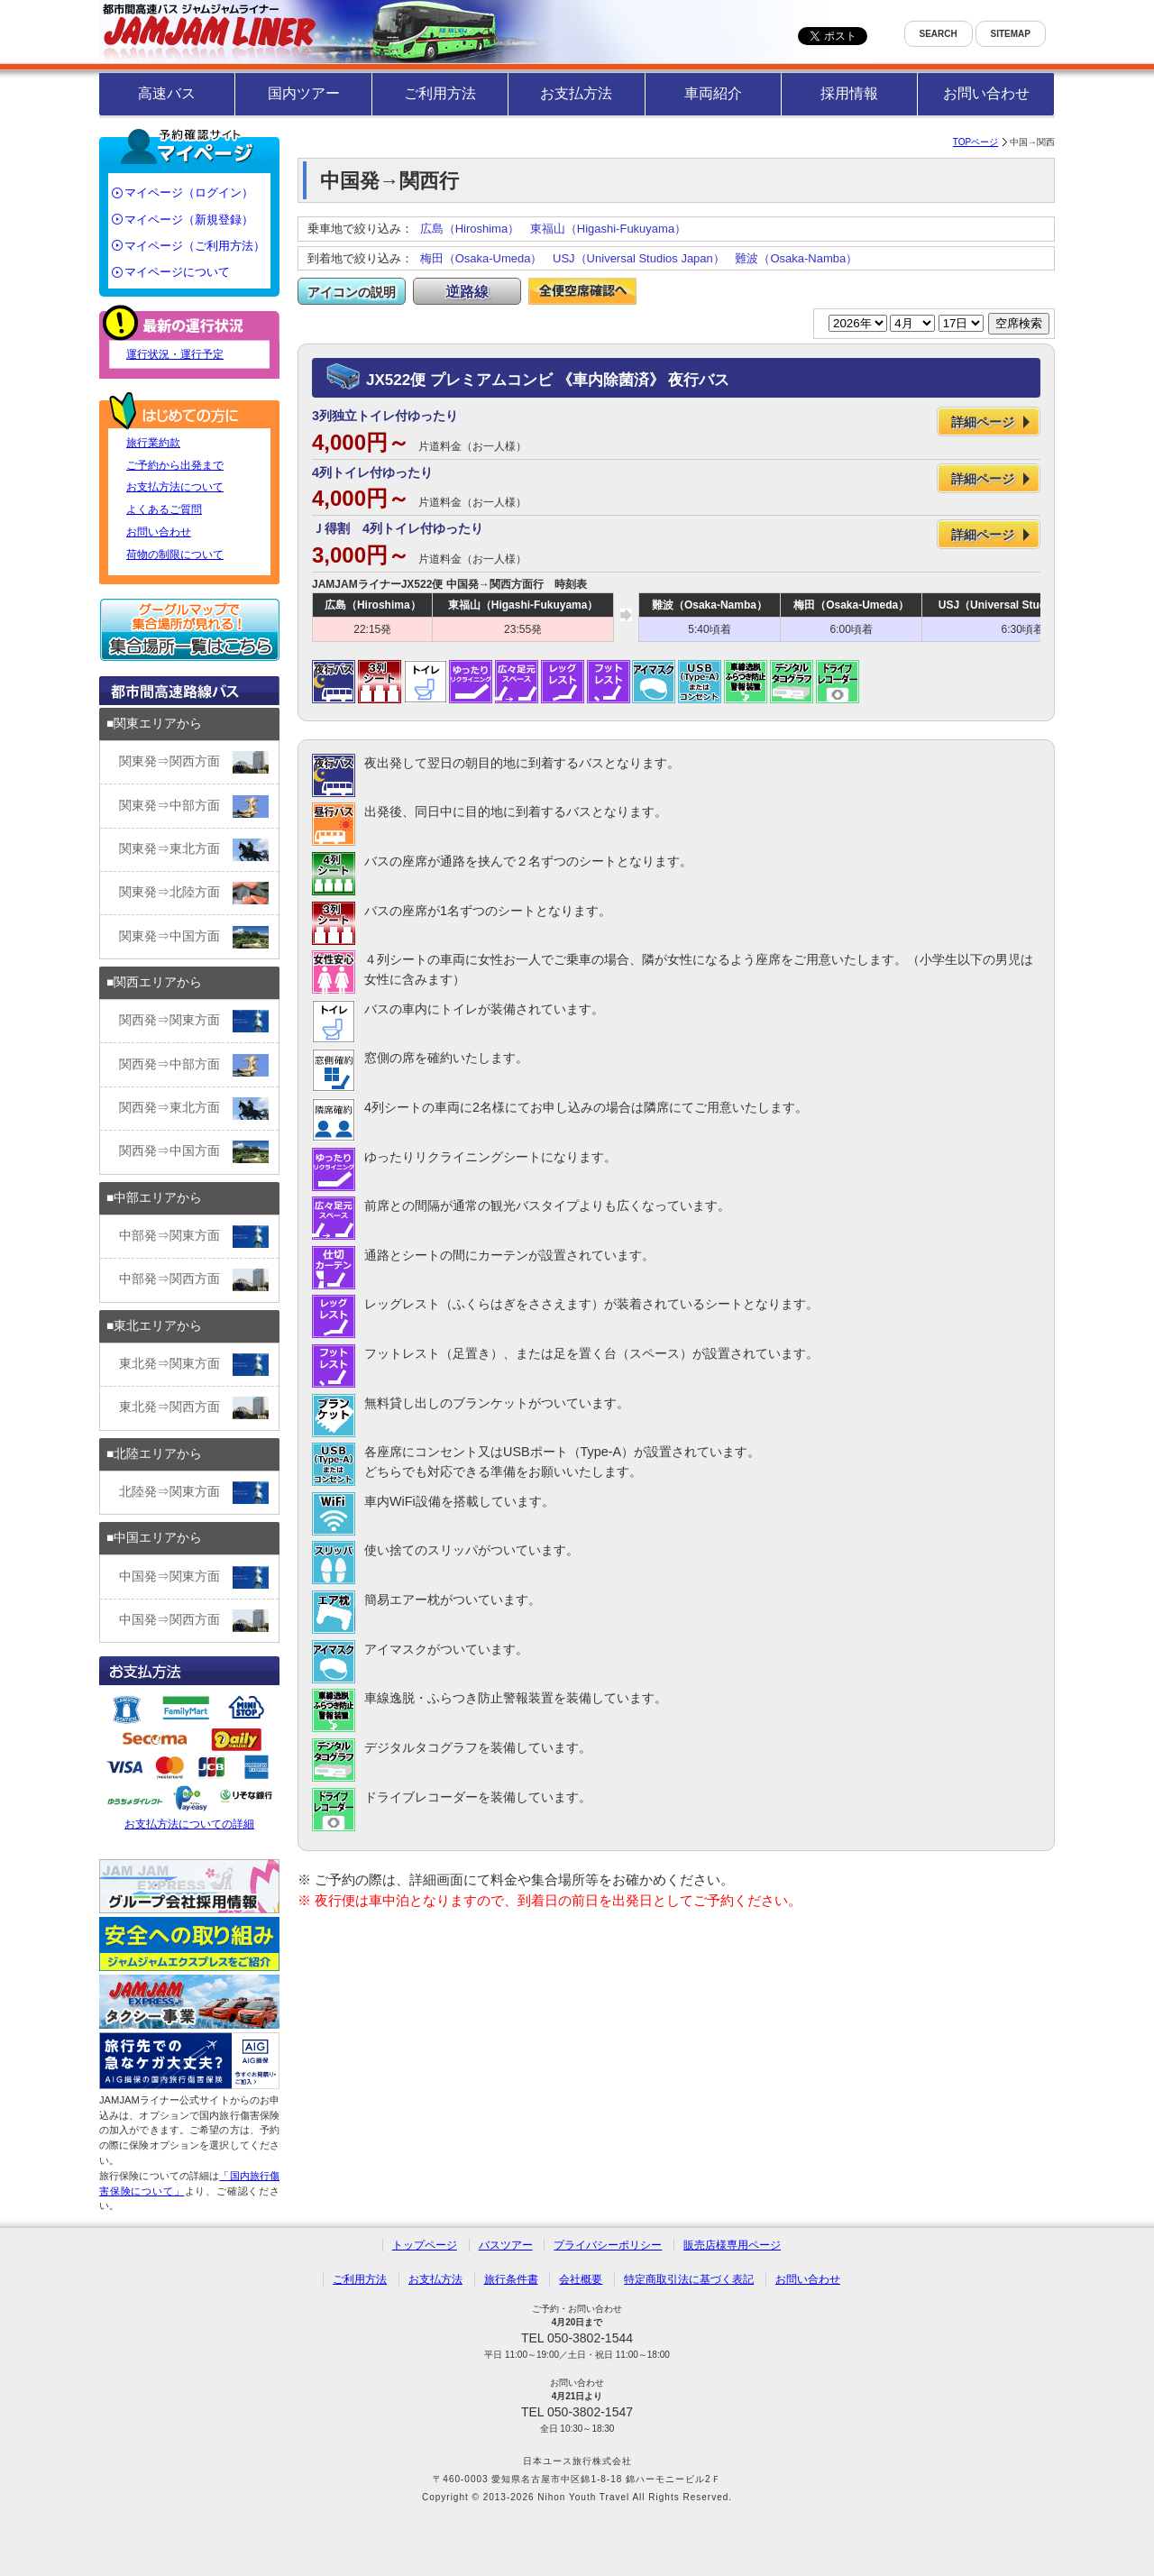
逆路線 (467, 291)
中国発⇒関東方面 (194, 1577)
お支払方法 (576, 93)
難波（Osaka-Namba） (796, 258)
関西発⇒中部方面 (194, 1065)
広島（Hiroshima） (470, 228)
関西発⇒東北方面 (194, 1108)
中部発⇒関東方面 (194, 1236)
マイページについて (177, 272)
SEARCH (938, 34)
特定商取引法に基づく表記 (689, 2279)
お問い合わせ (986, 93)
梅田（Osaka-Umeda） (481, 258)
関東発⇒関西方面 (194, 762)
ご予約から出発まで (175, 465)
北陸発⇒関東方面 (194, 1492)
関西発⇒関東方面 (194, 1021)
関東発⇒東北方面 (194, 850)
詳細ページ (982, 422)
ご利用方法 (440, 93)
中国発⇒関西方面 (194, 1620)
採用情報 (849, 93)
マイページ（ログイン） (188, 192)
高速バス (167, 93)
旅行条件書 (511, 2279)
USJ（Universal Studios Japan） (639, 258)
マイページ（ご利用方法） (194, 245)
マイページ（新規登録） (188, 219)
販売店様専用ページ (732, 2245)
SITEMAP (1010, 34)
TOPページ (975, 142)
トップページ (424, 2245)
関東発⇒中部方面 (194, 806)
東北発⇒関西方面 (194, 1408)
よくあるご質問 (164, 509)
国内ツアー (304, 93)
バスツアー (506, 2245)
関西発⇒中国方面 (194, 1152)
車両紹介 (713, 93)
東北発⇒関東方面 (194, 1364)
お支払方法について (175, 487)
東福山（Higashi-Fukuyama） (608, 228)
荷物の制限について (175, 554)
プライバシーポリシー (608, 2245)
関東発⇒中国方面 (194, 937)
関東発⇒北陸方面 (194, 893)
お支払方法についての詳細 (189, 1760)
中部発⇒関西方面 (194, 1280)
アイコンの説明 (351, 292)
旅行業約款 (153, 442)
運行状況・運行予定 (175, 354)
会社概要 (580, 2279)
